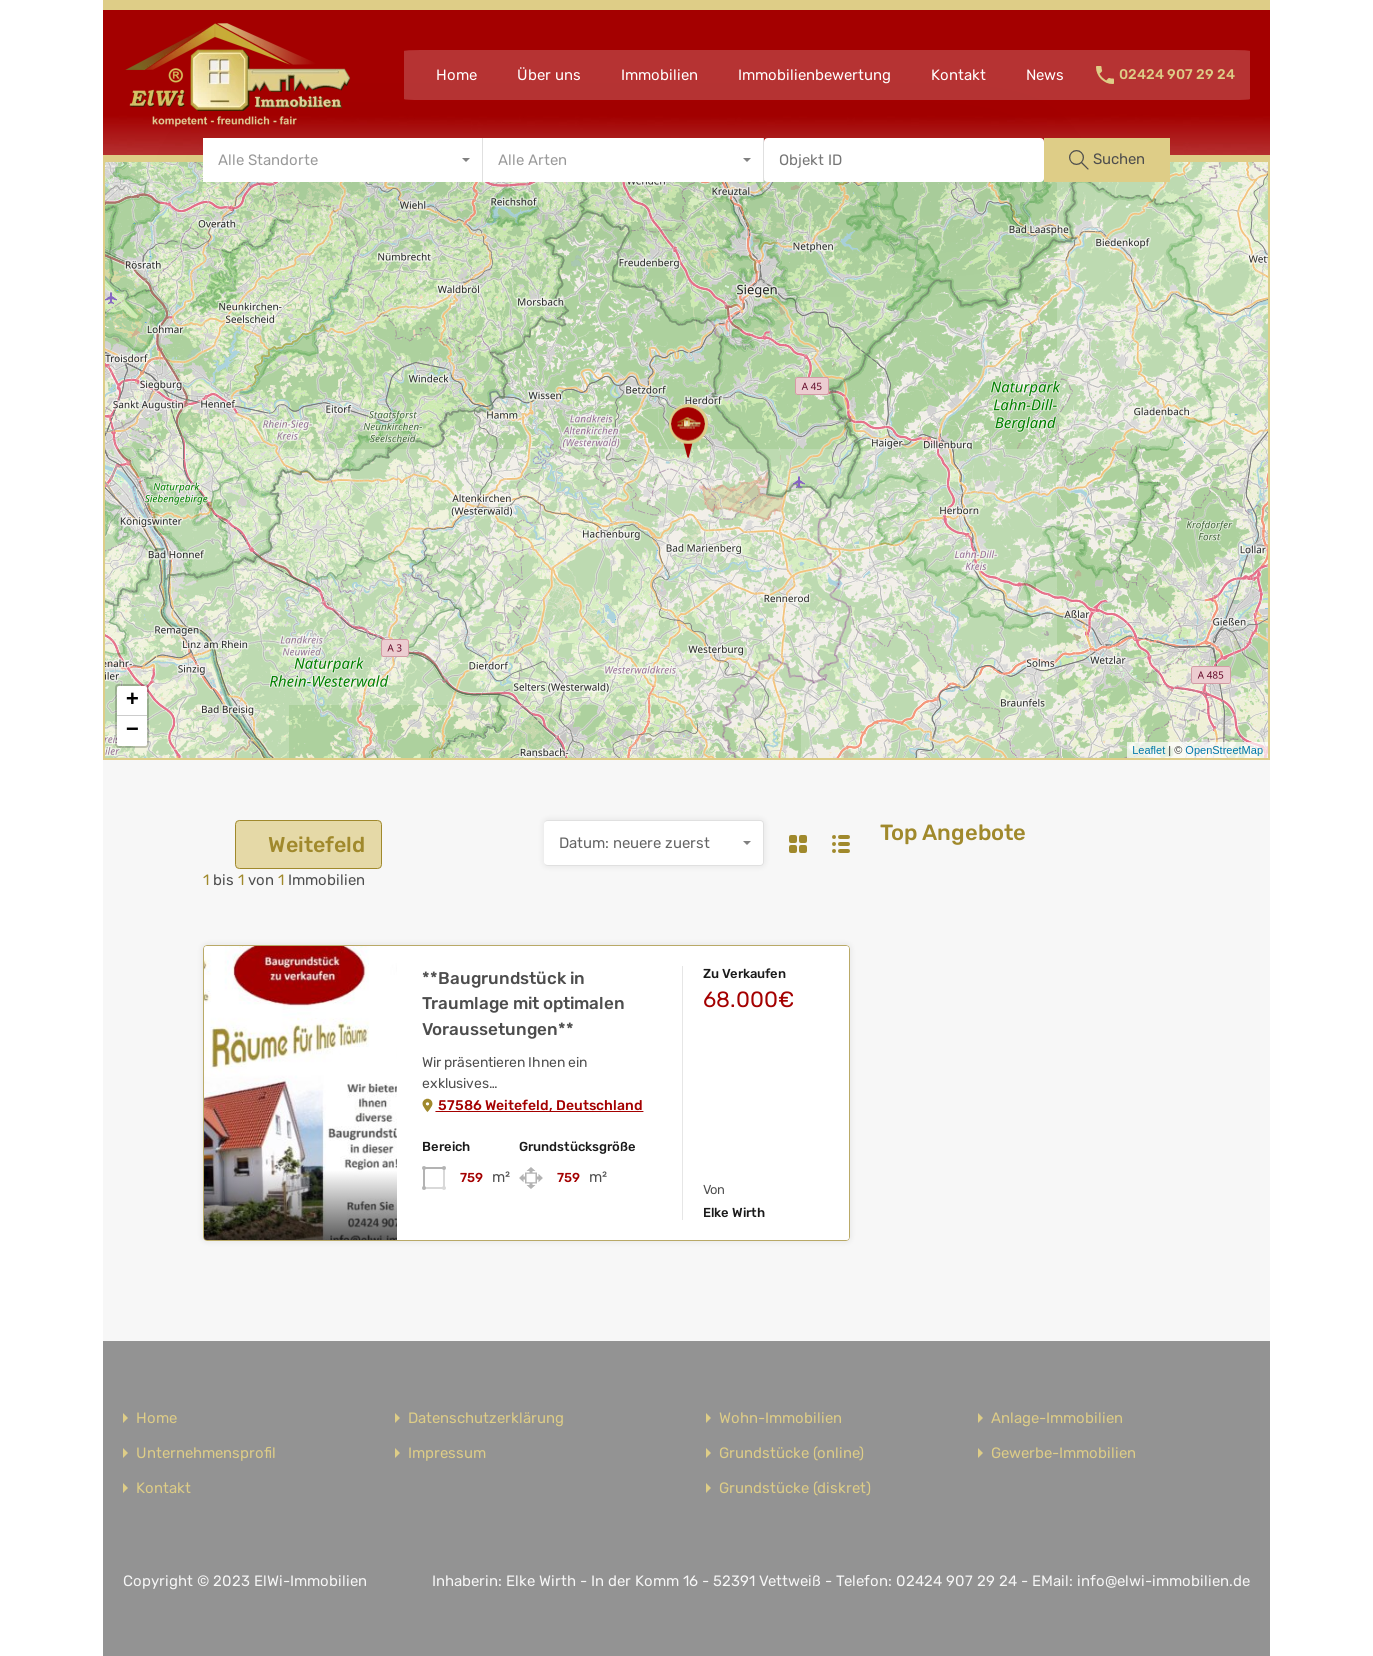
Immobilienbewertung (814, 75)
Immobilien (659, 75)
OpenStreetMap (1224, 750)
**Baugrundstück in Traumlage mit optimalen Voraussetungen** (523, 1003)
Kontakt (958, 75)
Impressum (447, 1453)
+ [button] (132, 701)
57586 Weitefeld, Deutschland (532, 1105)
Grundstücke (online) (791, 1453)
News (1045, 75)
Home (456, 75)
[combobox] (343, 160)
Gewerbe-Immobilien (1063, 1453)
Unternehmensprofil (206, 1453)
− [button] (132, 731)
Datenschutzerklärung (486, 1418)
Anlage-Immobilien (1057, 1418)
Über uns (549, 75)
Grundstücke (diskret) (795, 1488)
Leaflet (1148, 750)
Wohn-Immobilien (780, 1418)
